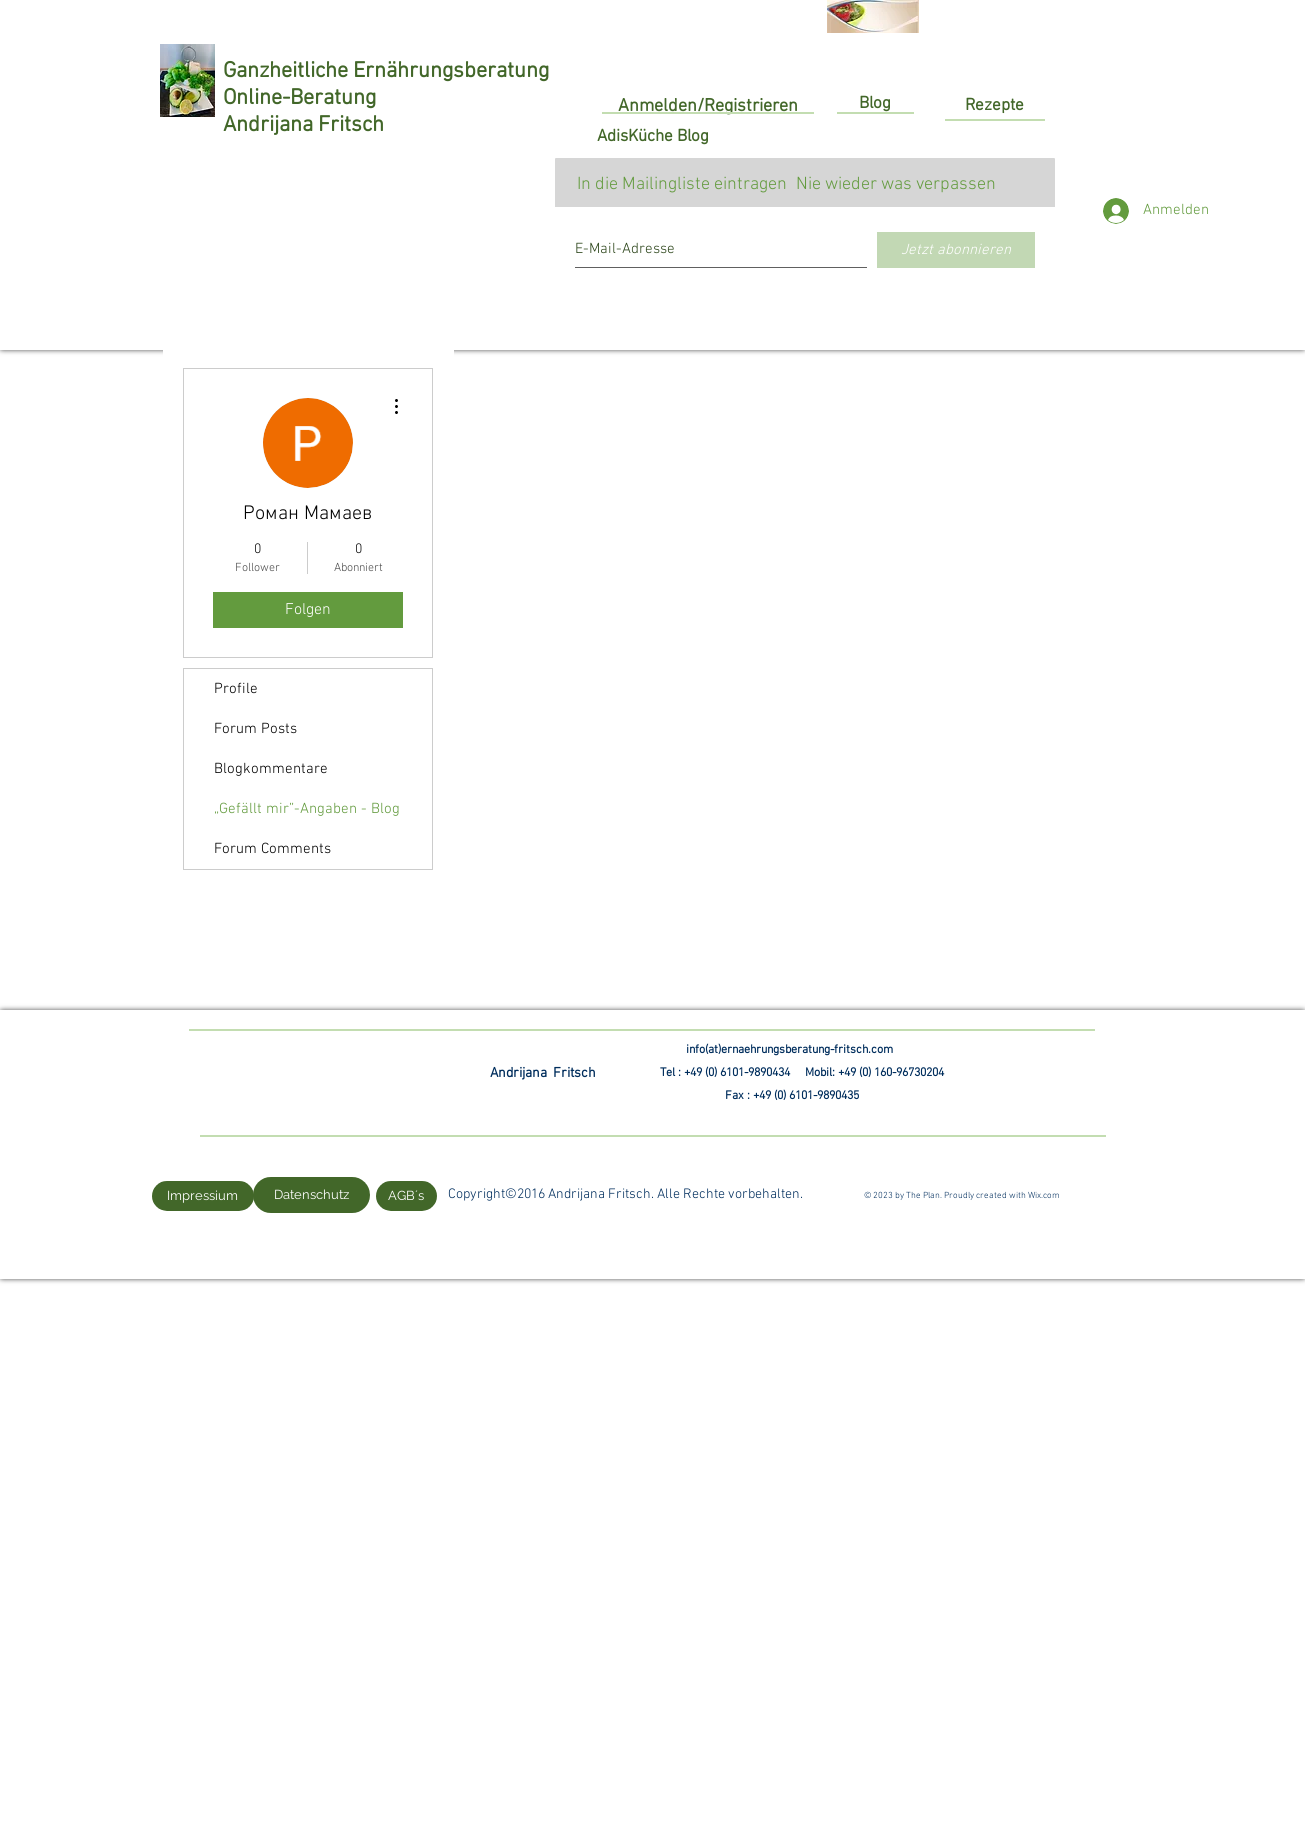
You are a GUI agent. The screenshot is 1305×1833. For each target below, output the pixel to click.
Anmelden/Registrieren (708, 106)
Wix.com (1044, 1195)
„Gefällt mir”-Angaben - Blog (307, 809)
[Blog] (875, 105)
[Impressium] (203, 1196)
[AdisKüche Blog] (653, 138)
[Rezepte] (995, 106)
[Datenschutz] (311, 1195)
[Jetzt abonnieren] (956, 250)
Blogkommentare (271, 769)
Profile (236, 689)
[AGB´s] (406, 1196)
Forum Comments (272, 849)
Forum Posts (255, 729)
